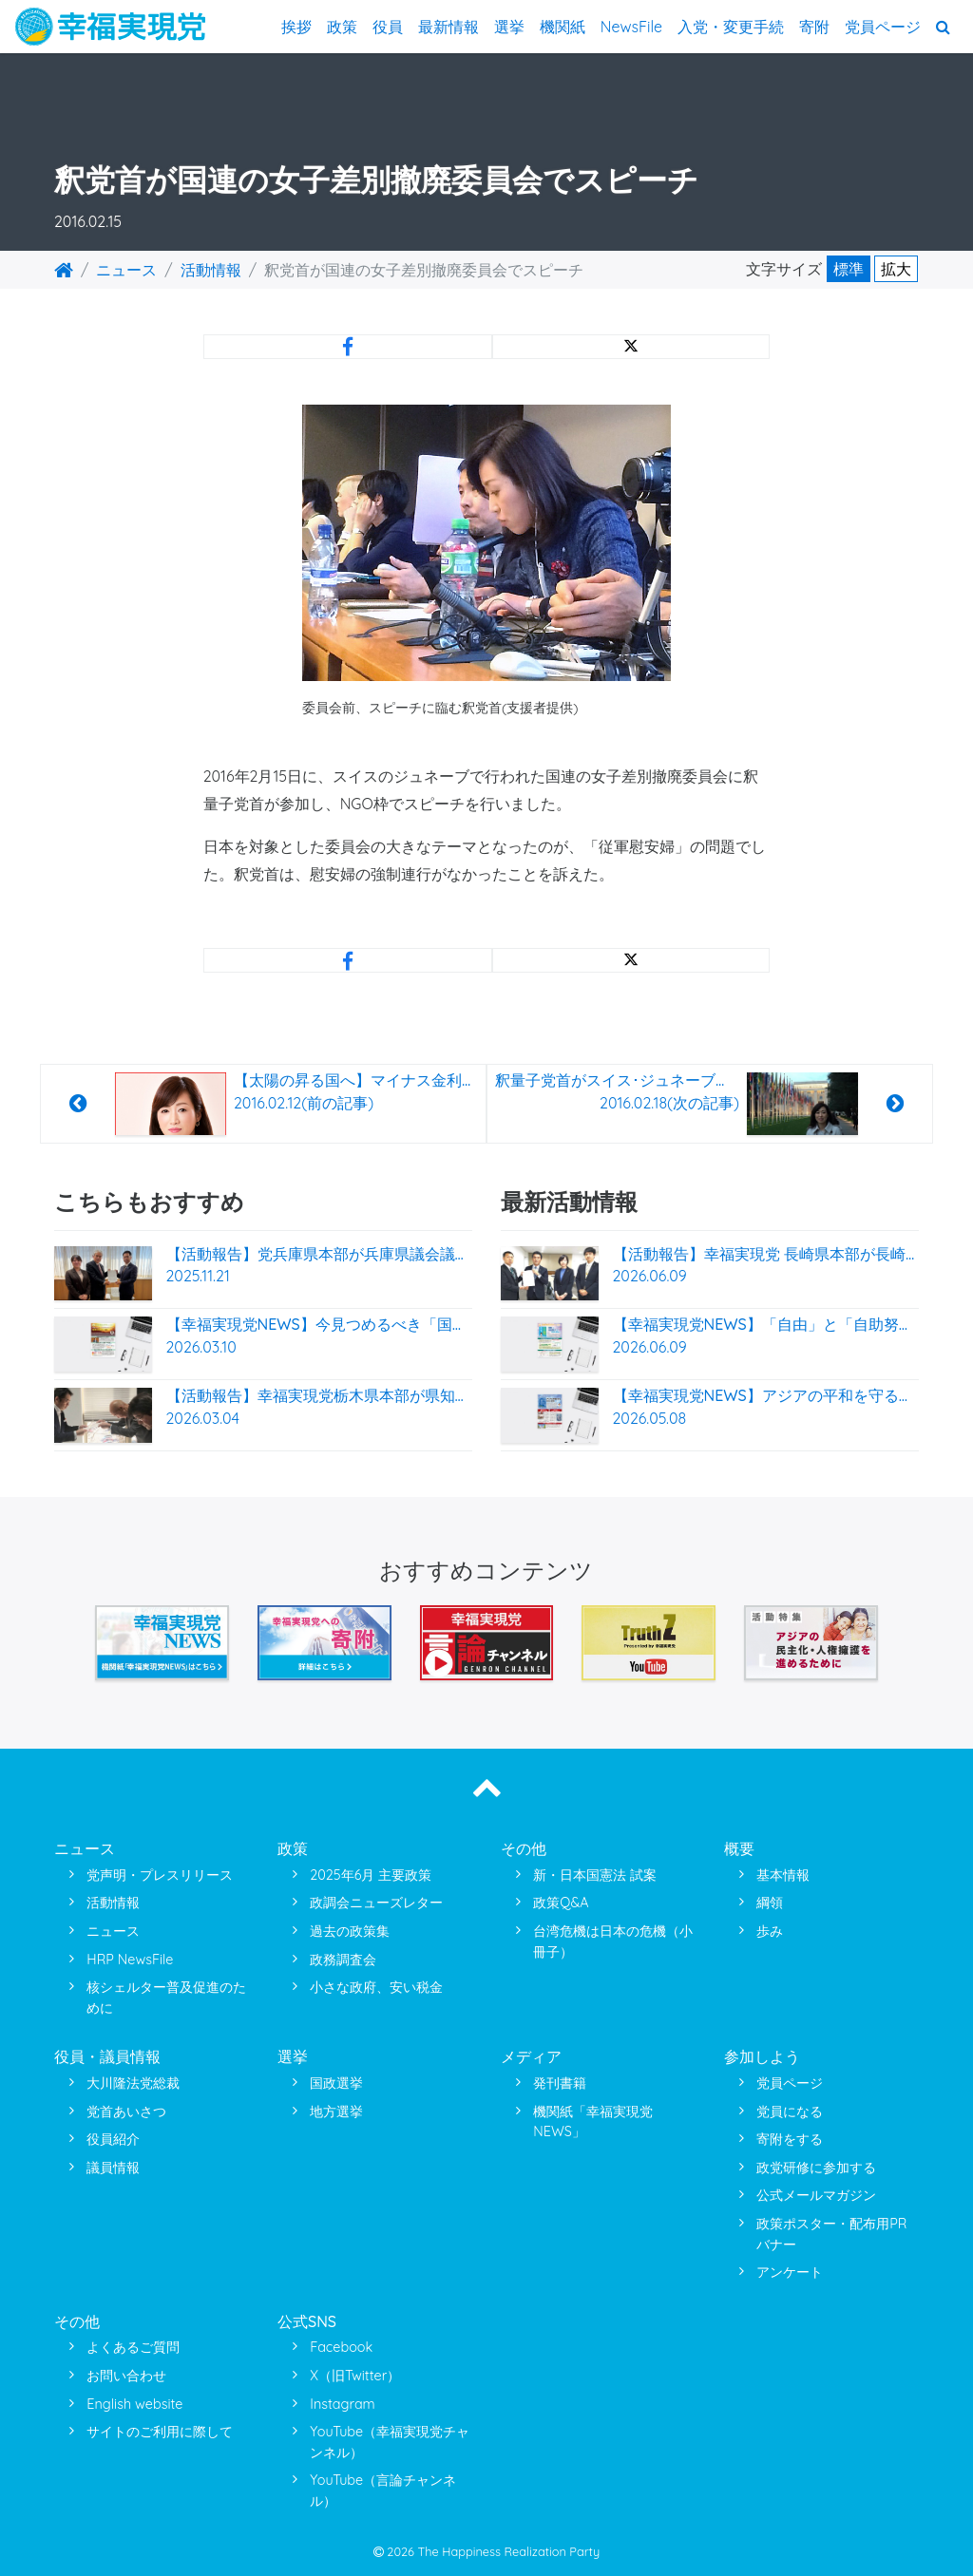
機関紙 (562, 26)
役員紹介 (113, 2139)
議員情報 (113, 2167)
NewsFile (631, 26)
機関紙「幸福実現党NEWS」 (593, 2122)
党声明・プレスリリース (159, 1875)
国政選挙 (336, 2083)
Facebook (341, 2347)
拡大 (896, 268)
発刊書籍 (559, 2083)
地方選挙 (336, 2111)
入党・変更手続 (730, 26)
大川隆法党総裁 (133, 2083)
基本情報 (783, 1875)
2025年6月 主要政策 (370, 1875)
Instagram (342, 2404)
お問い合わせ (126, 2375)
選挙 (509, 26)
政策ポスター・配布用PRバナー (831, 2234)
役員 (387, 26)
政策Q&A (560, 1902)
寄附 (814, 26)
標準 (848, 268)
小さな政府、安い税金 (376, 1987)
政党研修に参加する (816, 2167)
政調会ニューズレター (376, 1902)
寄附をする (789, 2139)
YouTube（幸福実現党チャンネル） (389, 2442)
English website (134, 2404)
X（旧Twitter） (355, 2375)
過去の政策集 (350, 1931)
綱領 (769, 1902)
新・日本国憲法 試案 (595, 1875)
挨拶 (296, 26)
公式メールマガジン (816, 2195)
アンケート (789, 2272)
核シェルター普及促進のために (166, 1998)
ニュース (126, 269)
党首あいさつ (126, 2111)
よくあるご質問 (133, 2347)
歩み (769, 1931)
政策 (342, 26)
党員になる (789, 2111)
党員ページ (883, 26)
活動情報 (211, 269)
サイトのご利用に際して (159, 2431)
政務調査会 (343, 1959)
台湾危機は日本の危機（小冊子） (613, 1941)
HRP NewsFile (129, 1959)
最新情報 (448, 26)
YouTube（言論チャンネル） (383, 2491)
